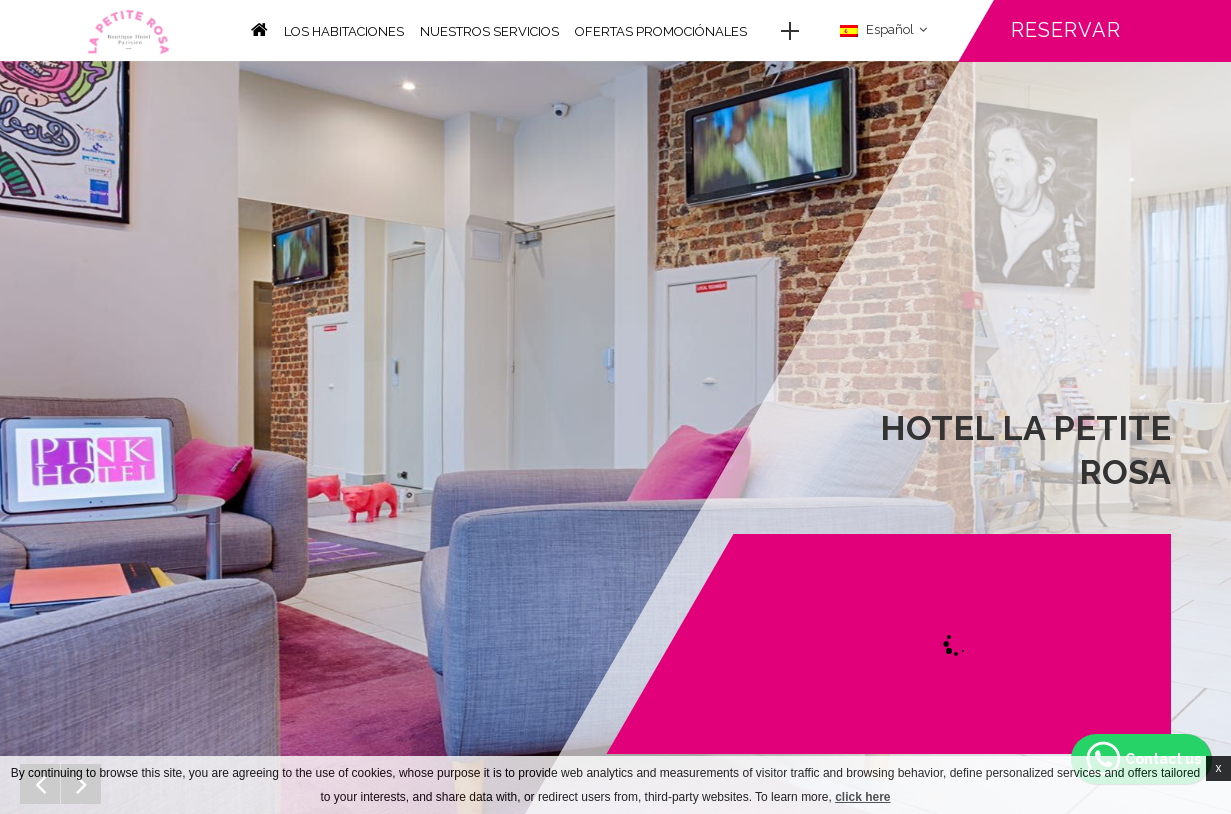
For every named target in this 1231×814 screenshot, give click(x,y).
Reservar (1066, 30)
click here (862, 797)
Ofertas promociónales (661, 31)
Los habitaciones (344, 31)
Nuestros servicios (489, 31)
